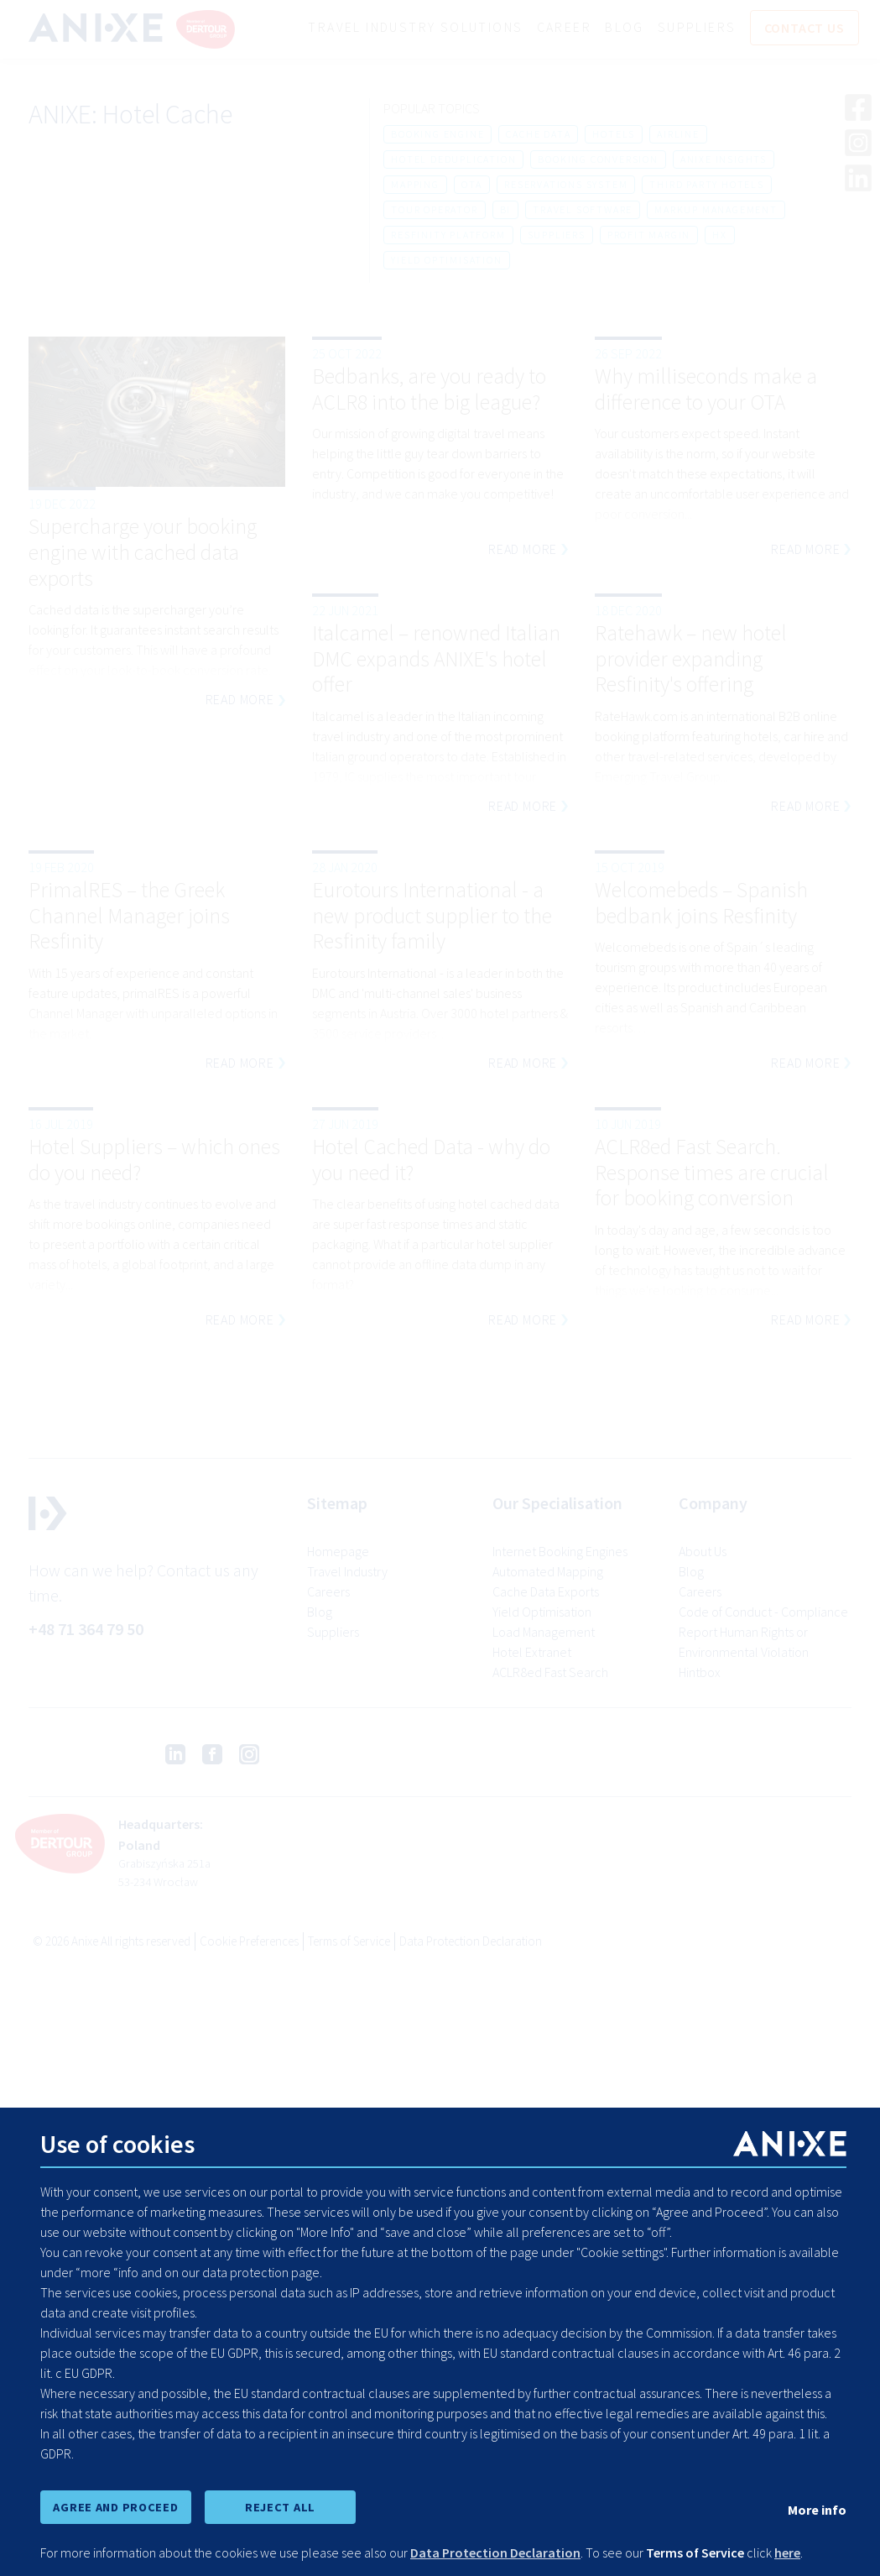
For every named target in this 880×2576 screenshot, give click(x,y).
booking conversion (598, 159)
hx (719, 234)
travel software (583, 209)
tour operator (434, 209)
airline (678, 134)
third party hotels (706, 184)
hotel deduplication (453, 159)
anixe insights (723, 159)
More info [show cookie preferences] (817, 2509)
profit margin (648, 234)
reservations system (565, 184)
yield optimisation (446, 259)
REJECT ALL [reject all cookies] (280, 2507)
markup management (716, 209)
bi (506, 209)
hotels (613, 134)
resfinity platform (448, 234)
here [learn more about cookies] (787, 2552)
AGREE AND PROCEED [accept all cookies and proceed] (115, 2507)
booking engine (437, 134)
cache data (538, 134)
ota (471, 184)
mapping (415, 184)
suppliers (557, 234)
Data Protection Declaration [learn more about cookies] (495, 2552)
